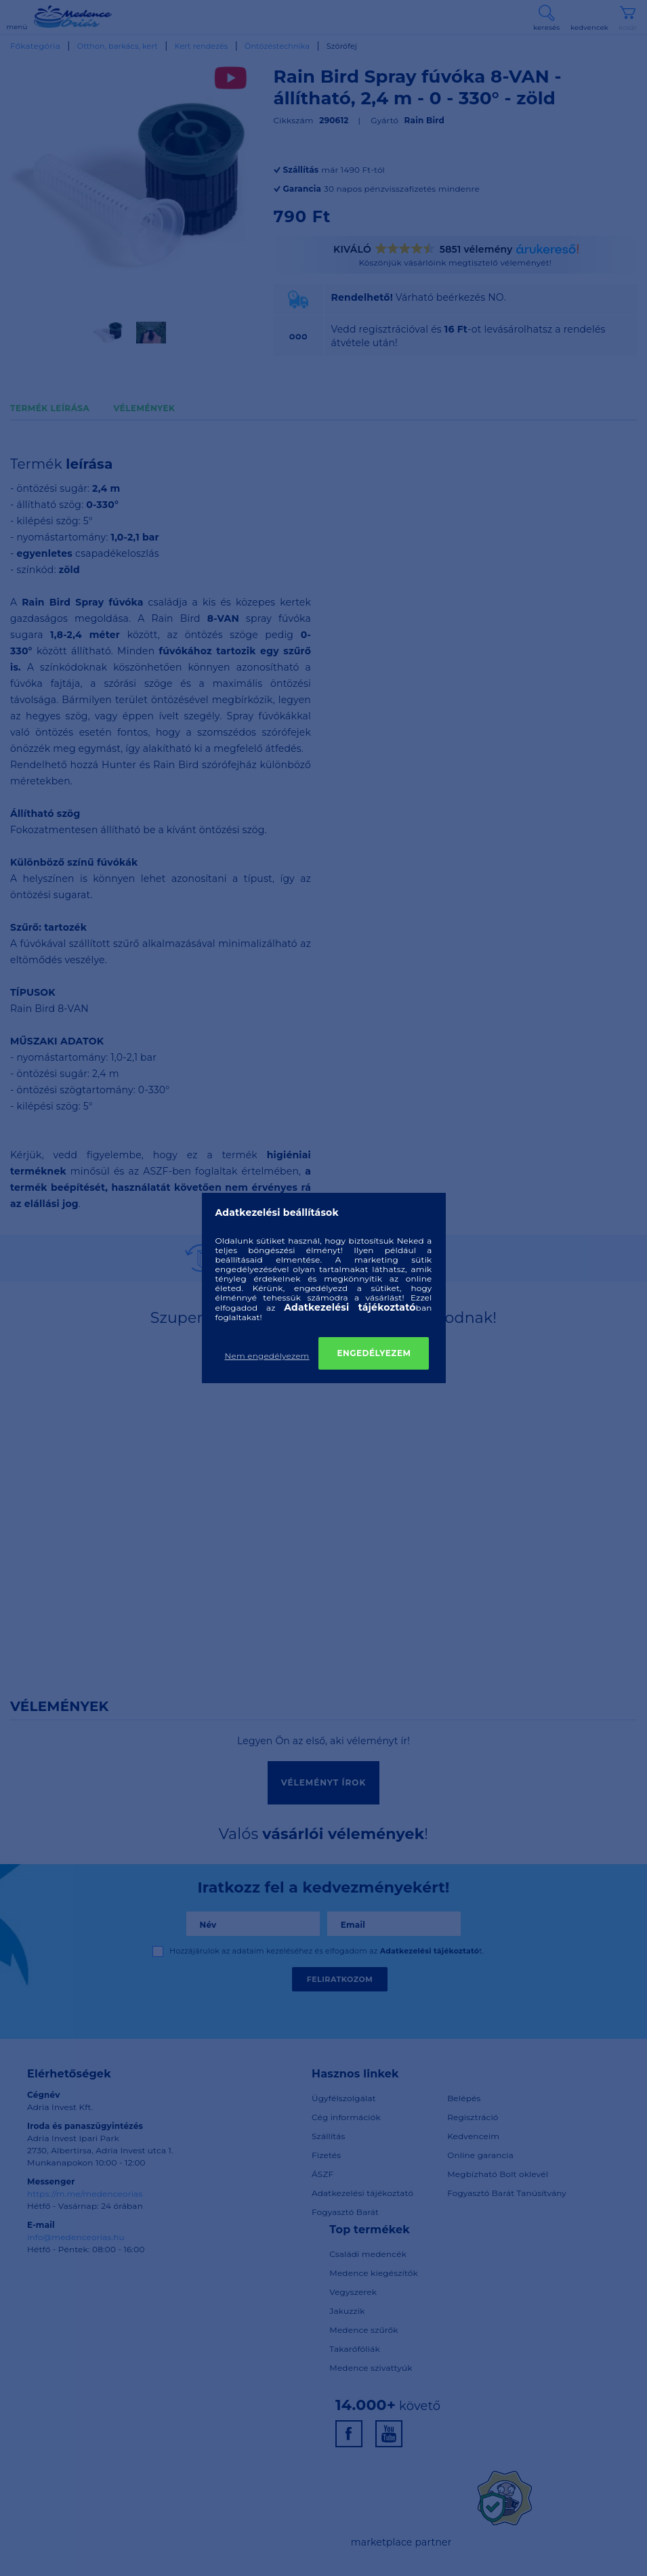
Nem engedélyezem (267, 1356)
